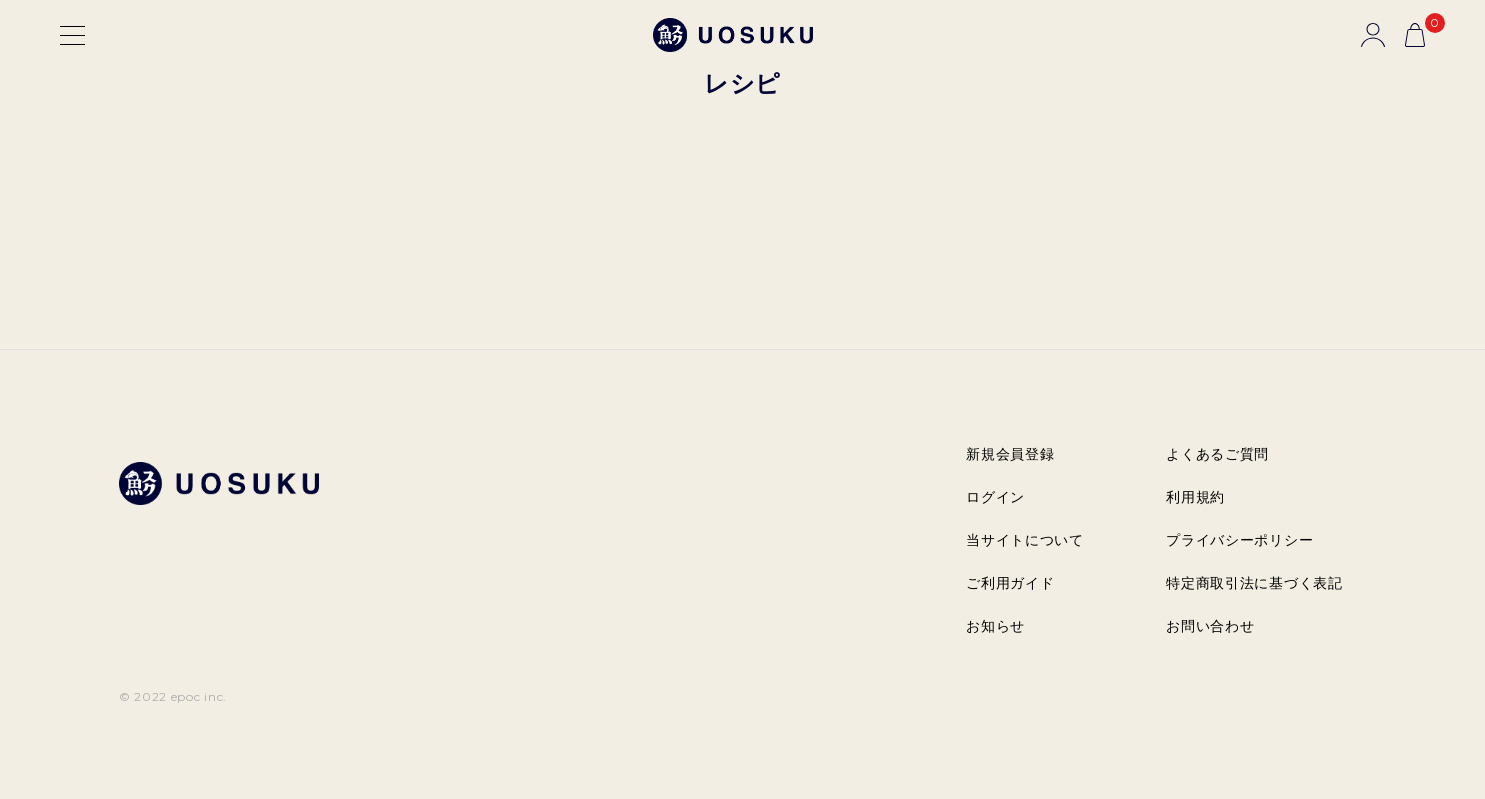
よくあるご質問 (1217, 454)
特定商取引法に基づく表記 (1254, 583)
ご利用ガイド (1010, 583)
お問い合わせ (1210, 626)
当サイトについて (1025, 540)
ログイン (995, 497)
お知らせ (995, 626)
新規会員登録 (1010, 454)
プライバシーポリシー (1239, 540)
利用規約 (1195, 497)
